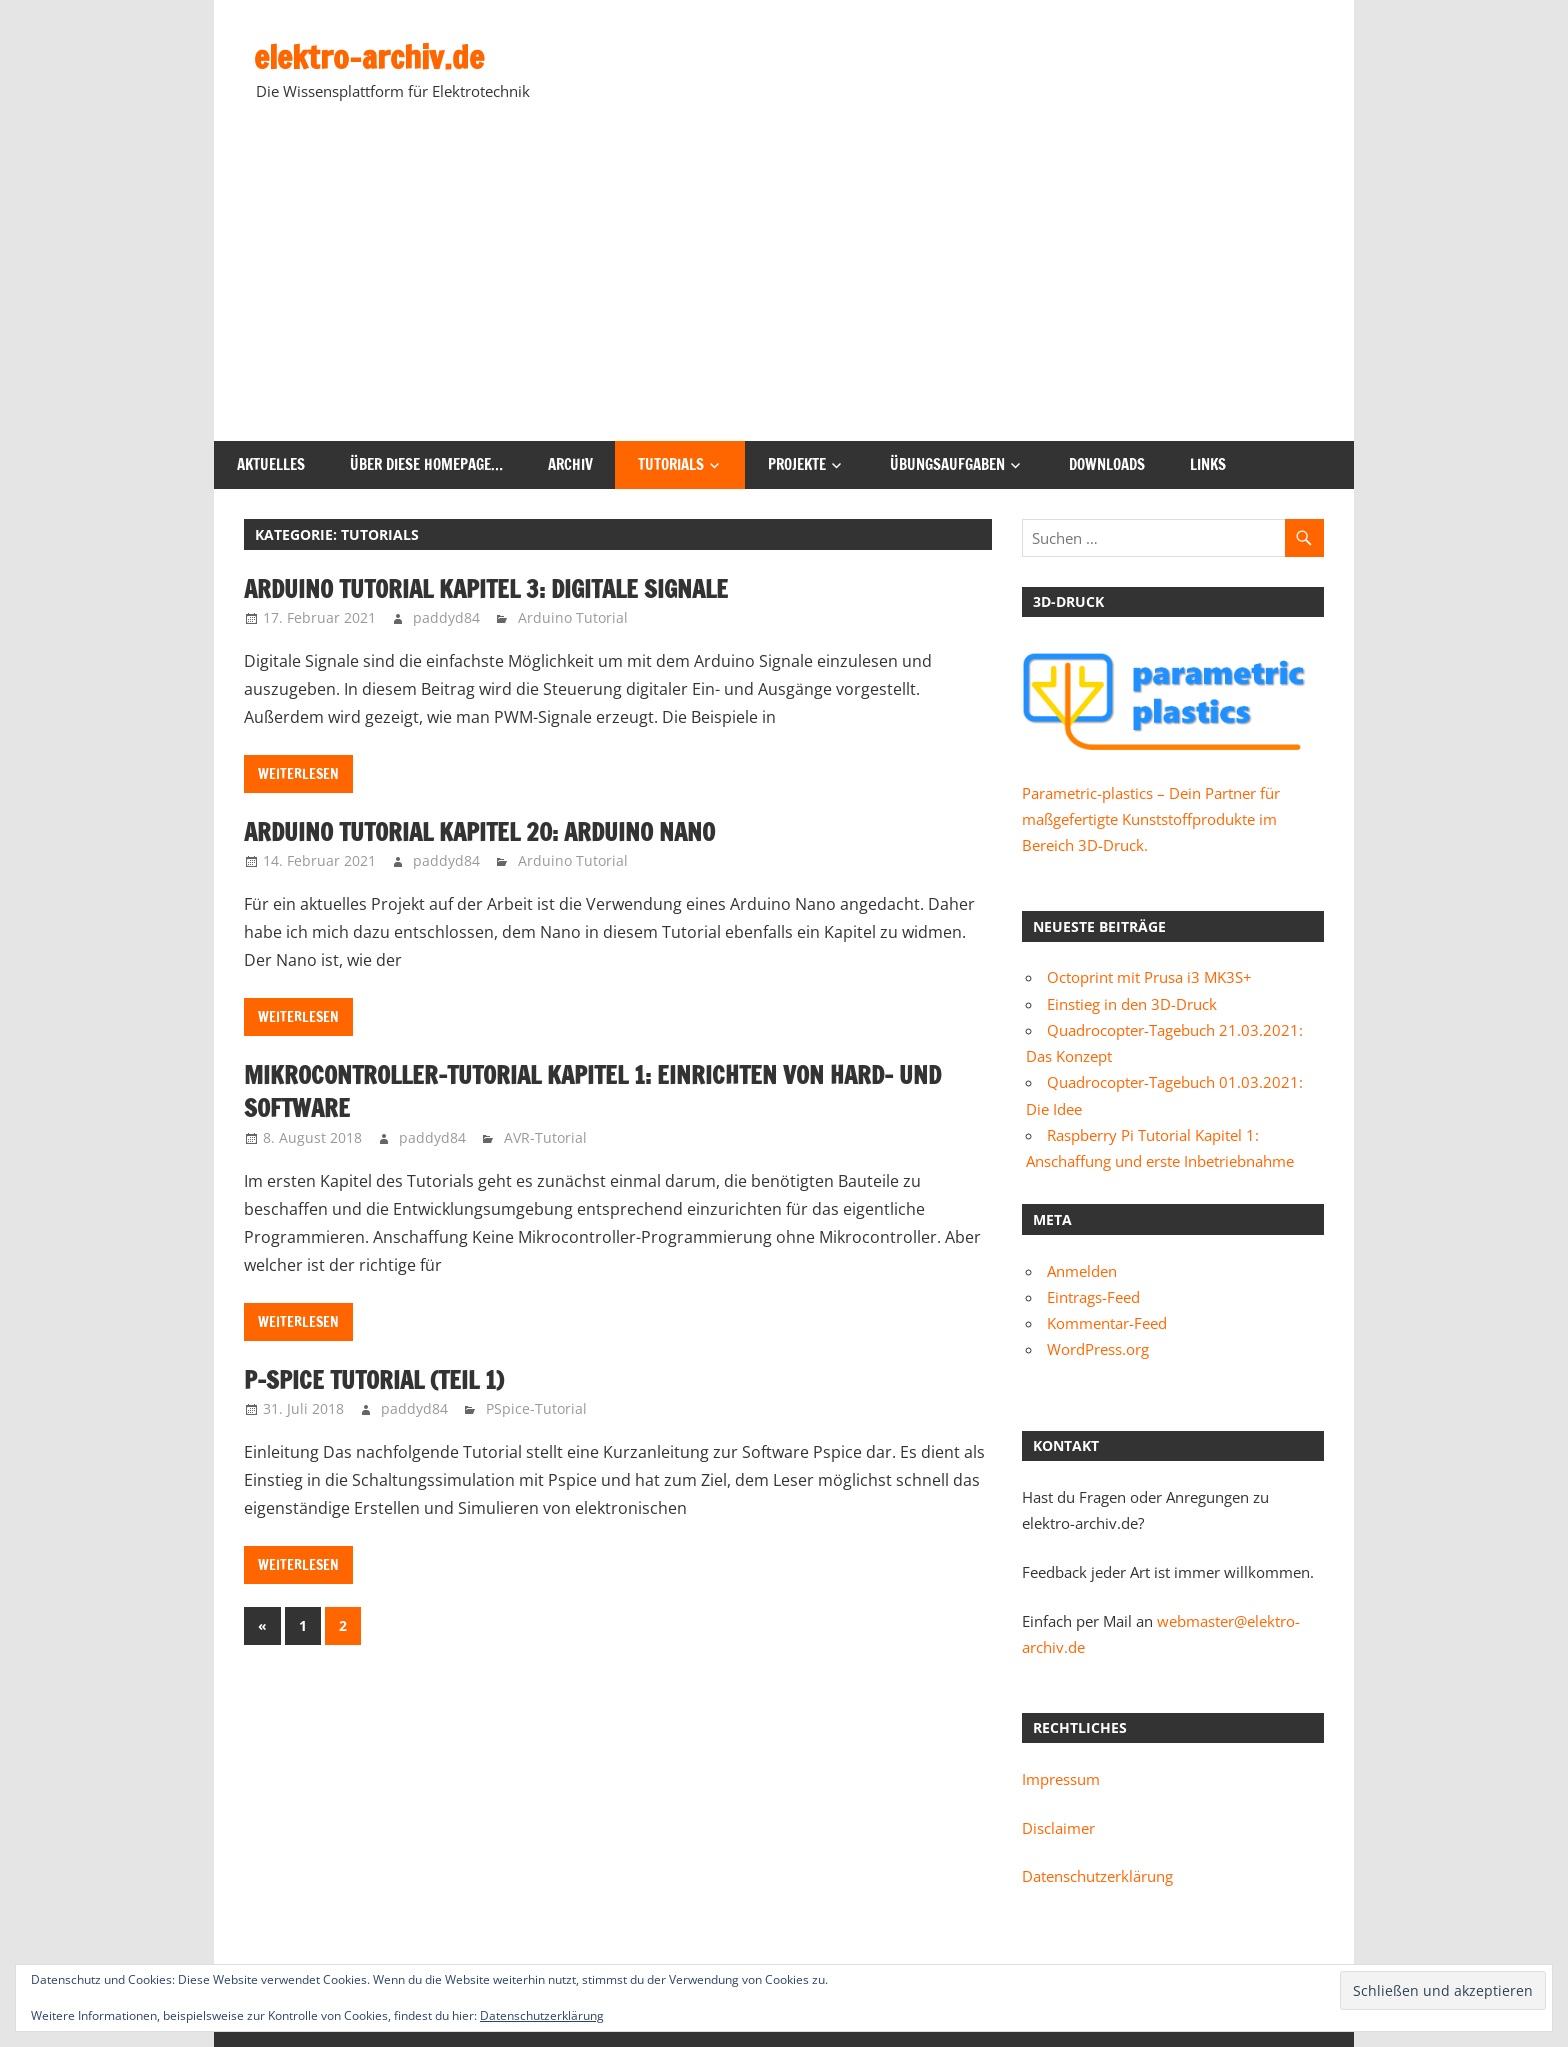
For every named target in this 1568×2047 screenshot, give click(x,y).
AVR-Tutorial (545, 1137)
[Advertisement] (784, 291)
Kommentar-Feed (1107, 1323)
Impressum (1061, 1779)
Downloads (1107, 464)
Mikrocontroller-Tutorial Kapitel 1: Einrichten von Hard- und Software (592, 1092)
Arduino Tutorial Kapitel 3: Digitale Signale (486, 589)
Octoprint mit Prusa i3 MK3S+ (1149, 977)
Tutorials (671, 464)
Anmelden (1082, 1271)
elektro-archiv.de (369, 57)
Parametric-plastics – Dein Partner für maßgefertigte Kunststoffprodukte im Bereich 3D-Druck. (1151, 819)
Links (1208, 464)
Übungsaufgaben (947, 464)
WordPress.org (1098, 1349)
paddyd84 (446, 617)
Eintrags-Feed (1093, 1297)
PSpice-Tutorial (536, 1408)
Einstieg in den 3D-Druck (1132, 1004)
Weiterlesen (298, 774)
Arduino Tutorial (573, 617)
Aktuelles (271, 464)
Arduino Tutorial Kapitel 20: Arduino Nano (479, 832)
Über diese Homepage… (426, 464)
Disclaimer (1058, 1828)
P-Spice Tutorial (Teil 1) (374, 1380)
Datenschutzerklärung (1097, 1876)
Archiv (570, 464)
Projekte (797, 464)
